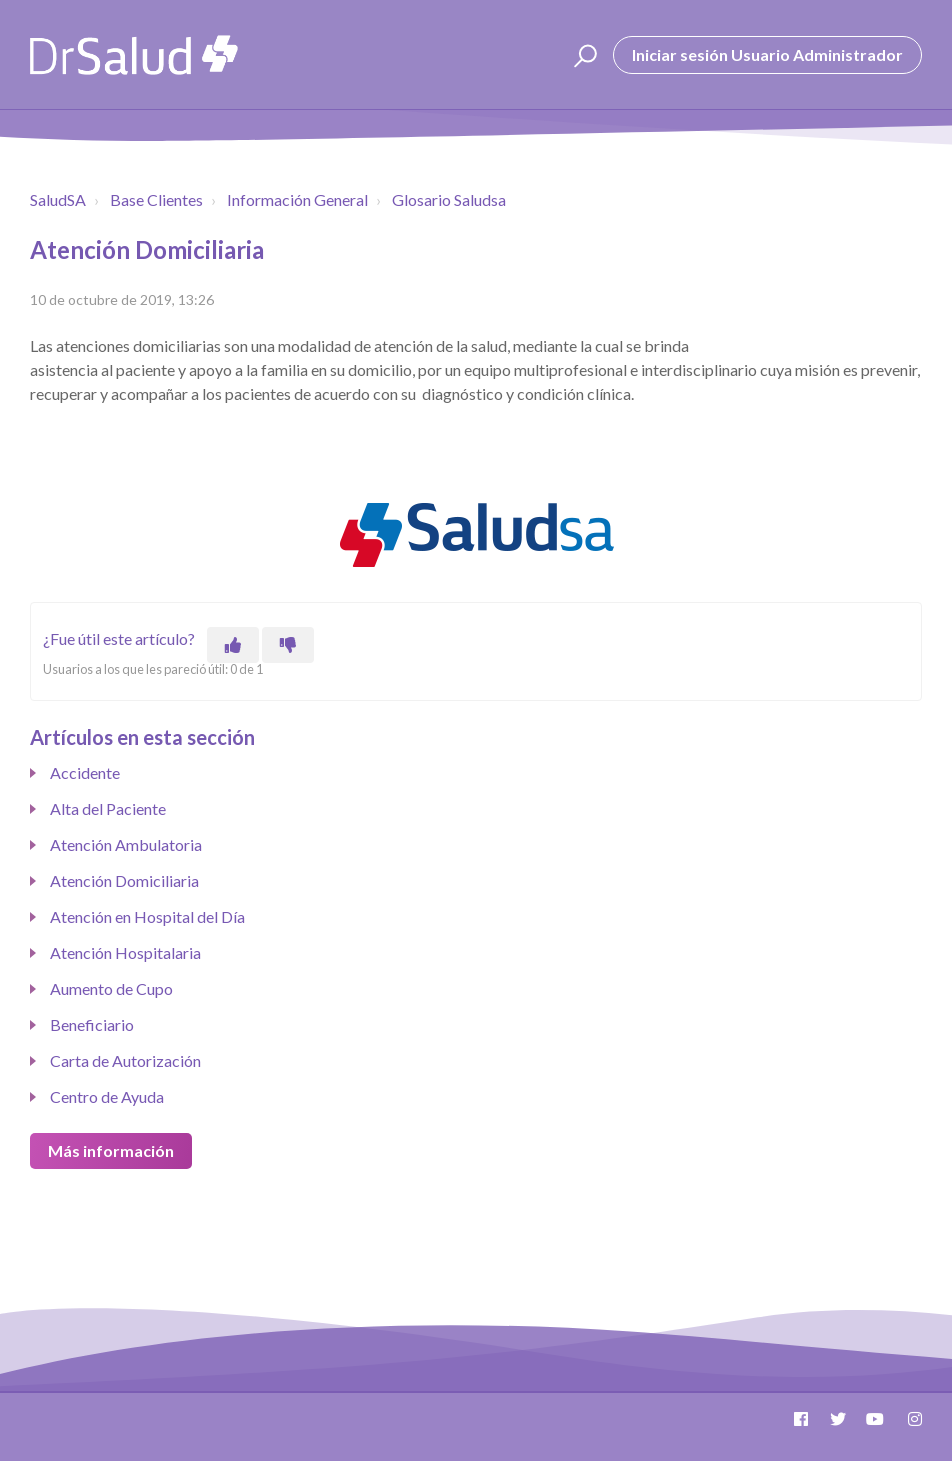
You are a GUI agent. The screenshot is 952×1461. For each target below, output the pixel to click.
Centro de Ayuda (107, 1096)
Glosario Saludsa (449, 199)
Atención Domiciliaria (124, 880)
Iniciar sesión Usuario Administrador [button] (767, 54)
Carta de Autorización (125, 1060)
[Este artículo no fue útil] (288, 645)
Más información (111, 1150)
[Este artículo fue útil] (233, 645)
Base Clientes (156, 199)
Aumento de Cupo (111, 988)
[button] (582, 55)
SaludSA (58, 199)
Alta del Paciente (108, 808)
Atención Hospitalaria (125, 952)
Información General (297, 199)
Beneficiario (92, 1024)
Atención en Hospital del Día (147, 916)
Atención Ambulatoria (126, 844)
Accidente (85, 772)
